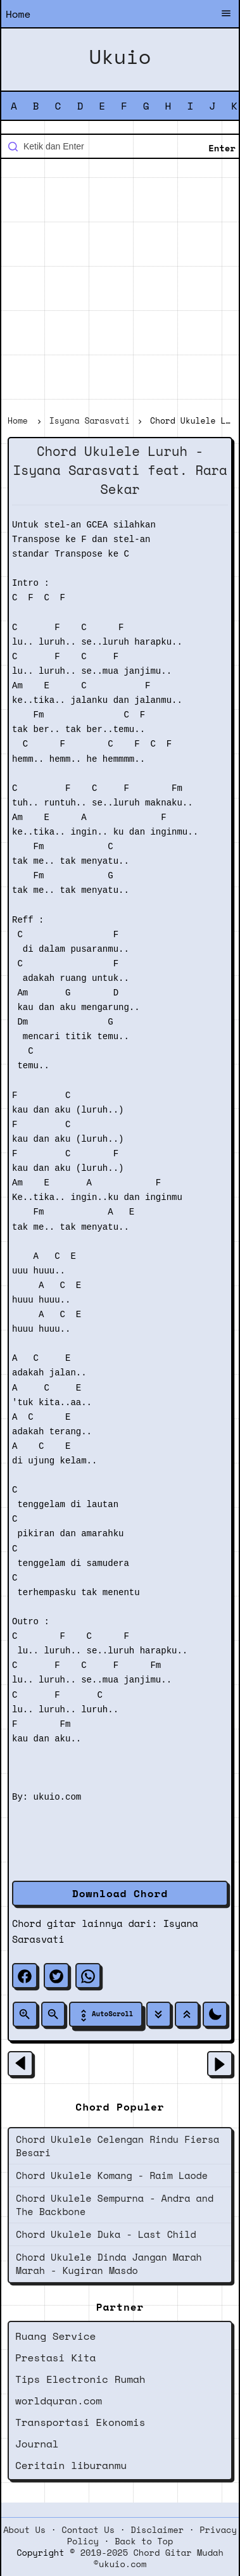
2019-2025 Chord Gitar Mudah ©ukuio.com (152, 2558)
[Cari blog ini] (120, 146)
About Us (24, 2529)
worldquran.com (58, 2400)
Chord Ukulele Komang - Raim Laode (112, 2175)
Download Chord (120, 1893)
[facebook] (24, 1975)
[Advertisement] (120, 288)
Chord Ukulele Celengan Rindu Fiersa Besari (117, 2145)
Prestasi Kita (55, 2357)
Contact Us (88, 2529)
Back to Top (144, 2541)
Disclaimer (157, 2529)
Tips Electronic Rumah (80, 2379)
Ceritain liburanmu (71, 2465)
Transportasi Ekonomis (80, 2422)
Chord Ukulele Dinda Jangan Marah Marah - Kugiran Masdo (109, 2263)
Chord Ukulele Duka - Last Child (106, 2234)
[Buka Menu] (226, 14)
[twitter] (56, 1975)
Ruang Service (55, 2336)
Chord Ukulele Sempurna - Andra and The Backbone (114, 2204)
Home (18, 14)
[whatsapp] (88, 1975)
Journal (37, 2443)
